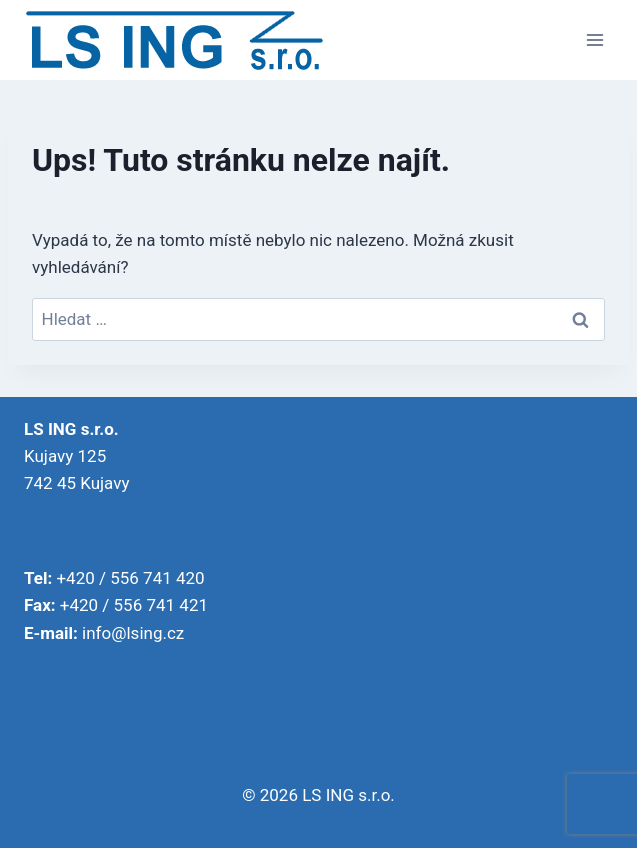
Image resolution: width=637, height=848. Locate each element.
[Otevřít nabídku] (594, 39)
